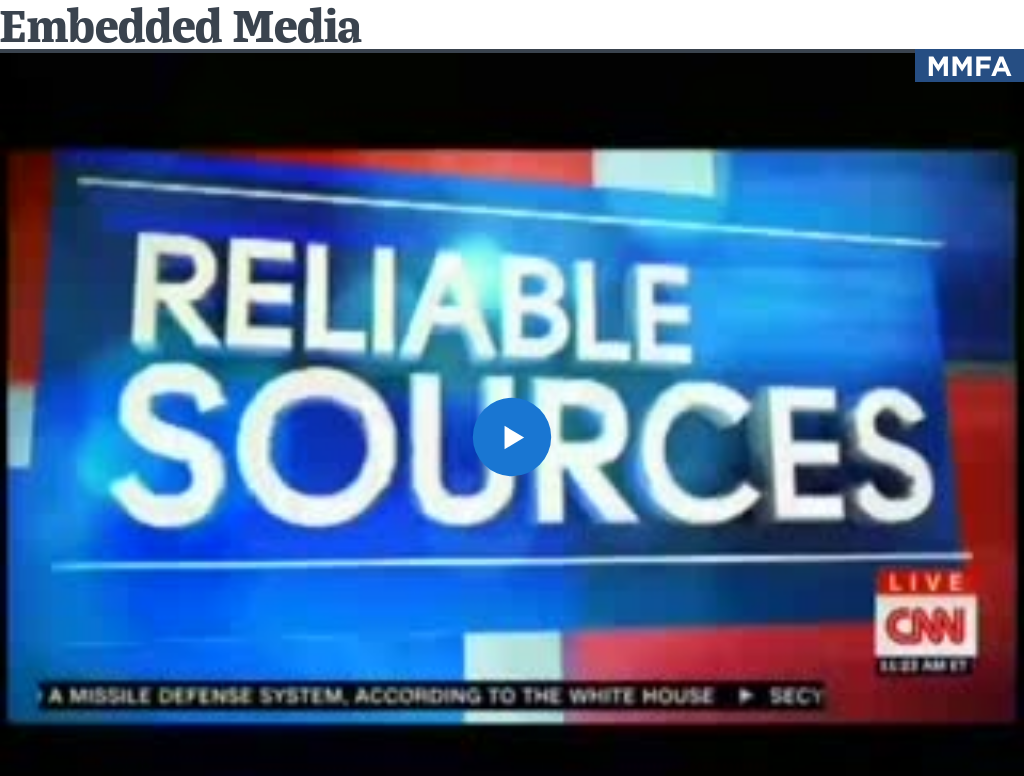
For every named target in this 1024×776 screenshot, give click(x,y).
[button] (512, 437)
